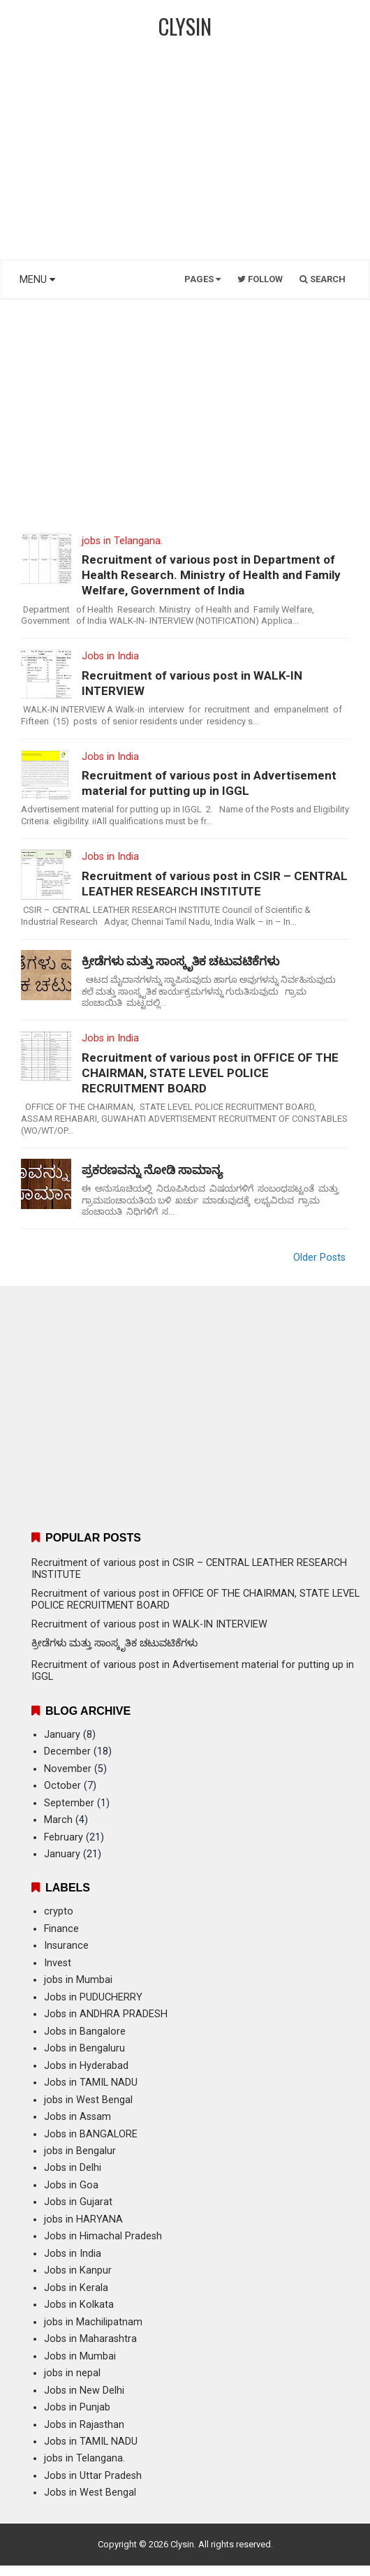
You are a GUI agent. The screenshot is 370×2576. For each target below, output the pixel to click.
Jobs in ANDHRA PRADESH (106, 2014)
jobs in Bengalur (80, 2151)
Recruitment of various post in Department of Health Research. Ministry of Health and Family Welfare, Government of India (211, 574)
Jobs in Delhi (72, 2168)
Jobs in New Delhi (84, 2390)
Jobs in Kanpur (78, 2270)
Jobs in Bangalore (85, 2031)
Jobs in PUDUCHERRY (93, 1997)
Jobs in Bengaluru (84, 2048)
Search (322, 279)
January (62, 1735)
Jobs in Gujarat (78, 2202)
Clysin (182, 2544)
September (69, 1803)
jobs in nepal (72, 2373)
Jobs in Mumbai (80, 2356)
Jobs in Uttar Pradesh (93, 2476)
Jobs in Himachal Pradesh (103, 2236)
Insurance (66, 1946)
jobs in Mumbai (78, 1980)
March (58, 1820)
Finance (61, 1929)
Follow (260, 279)
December (67, 1751)
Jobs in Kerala (76, 2288)
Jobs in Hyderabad (86, 2066)
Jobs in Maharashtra (90, 2339)
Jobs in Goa (71, 2185)
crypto (58, 1911)
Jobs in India (110, 656)
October (62, 1786)
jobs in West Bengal (88, 2100)
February (63, 1837)
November (67, 1769)
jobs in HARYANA (83, 2219)
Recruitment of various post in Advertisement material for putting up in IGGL (209, 783)
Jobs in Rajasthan (84, 2425)
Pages (202, 279)
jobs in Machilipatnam (93, 2322)
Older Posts (319, 1258)
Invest (57, 1963)
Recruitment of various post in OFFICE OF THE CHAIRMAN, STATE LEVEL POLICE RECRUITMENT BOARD (210, 1073)
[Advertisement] (185, 157)
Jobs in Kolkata (79, 2305)
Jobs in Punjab (77, 2407)
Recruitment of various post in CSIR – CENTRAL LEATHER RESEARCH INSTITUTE (215, 883)
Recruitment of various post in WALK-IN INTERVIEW (192, 683)
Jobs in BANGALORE (91, 2134)
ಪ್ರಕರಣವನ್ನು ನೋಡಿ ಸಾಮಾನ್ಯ (152, 1170)
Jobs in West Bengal (90, 2492)
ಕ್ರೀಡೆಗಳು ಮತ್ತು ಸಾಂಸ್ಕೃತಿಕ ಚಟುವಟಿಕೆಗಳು (180, 961)
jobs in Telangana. (122, 541)
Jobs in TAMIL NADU (91, 2082)
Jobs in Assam (77, 2117)
